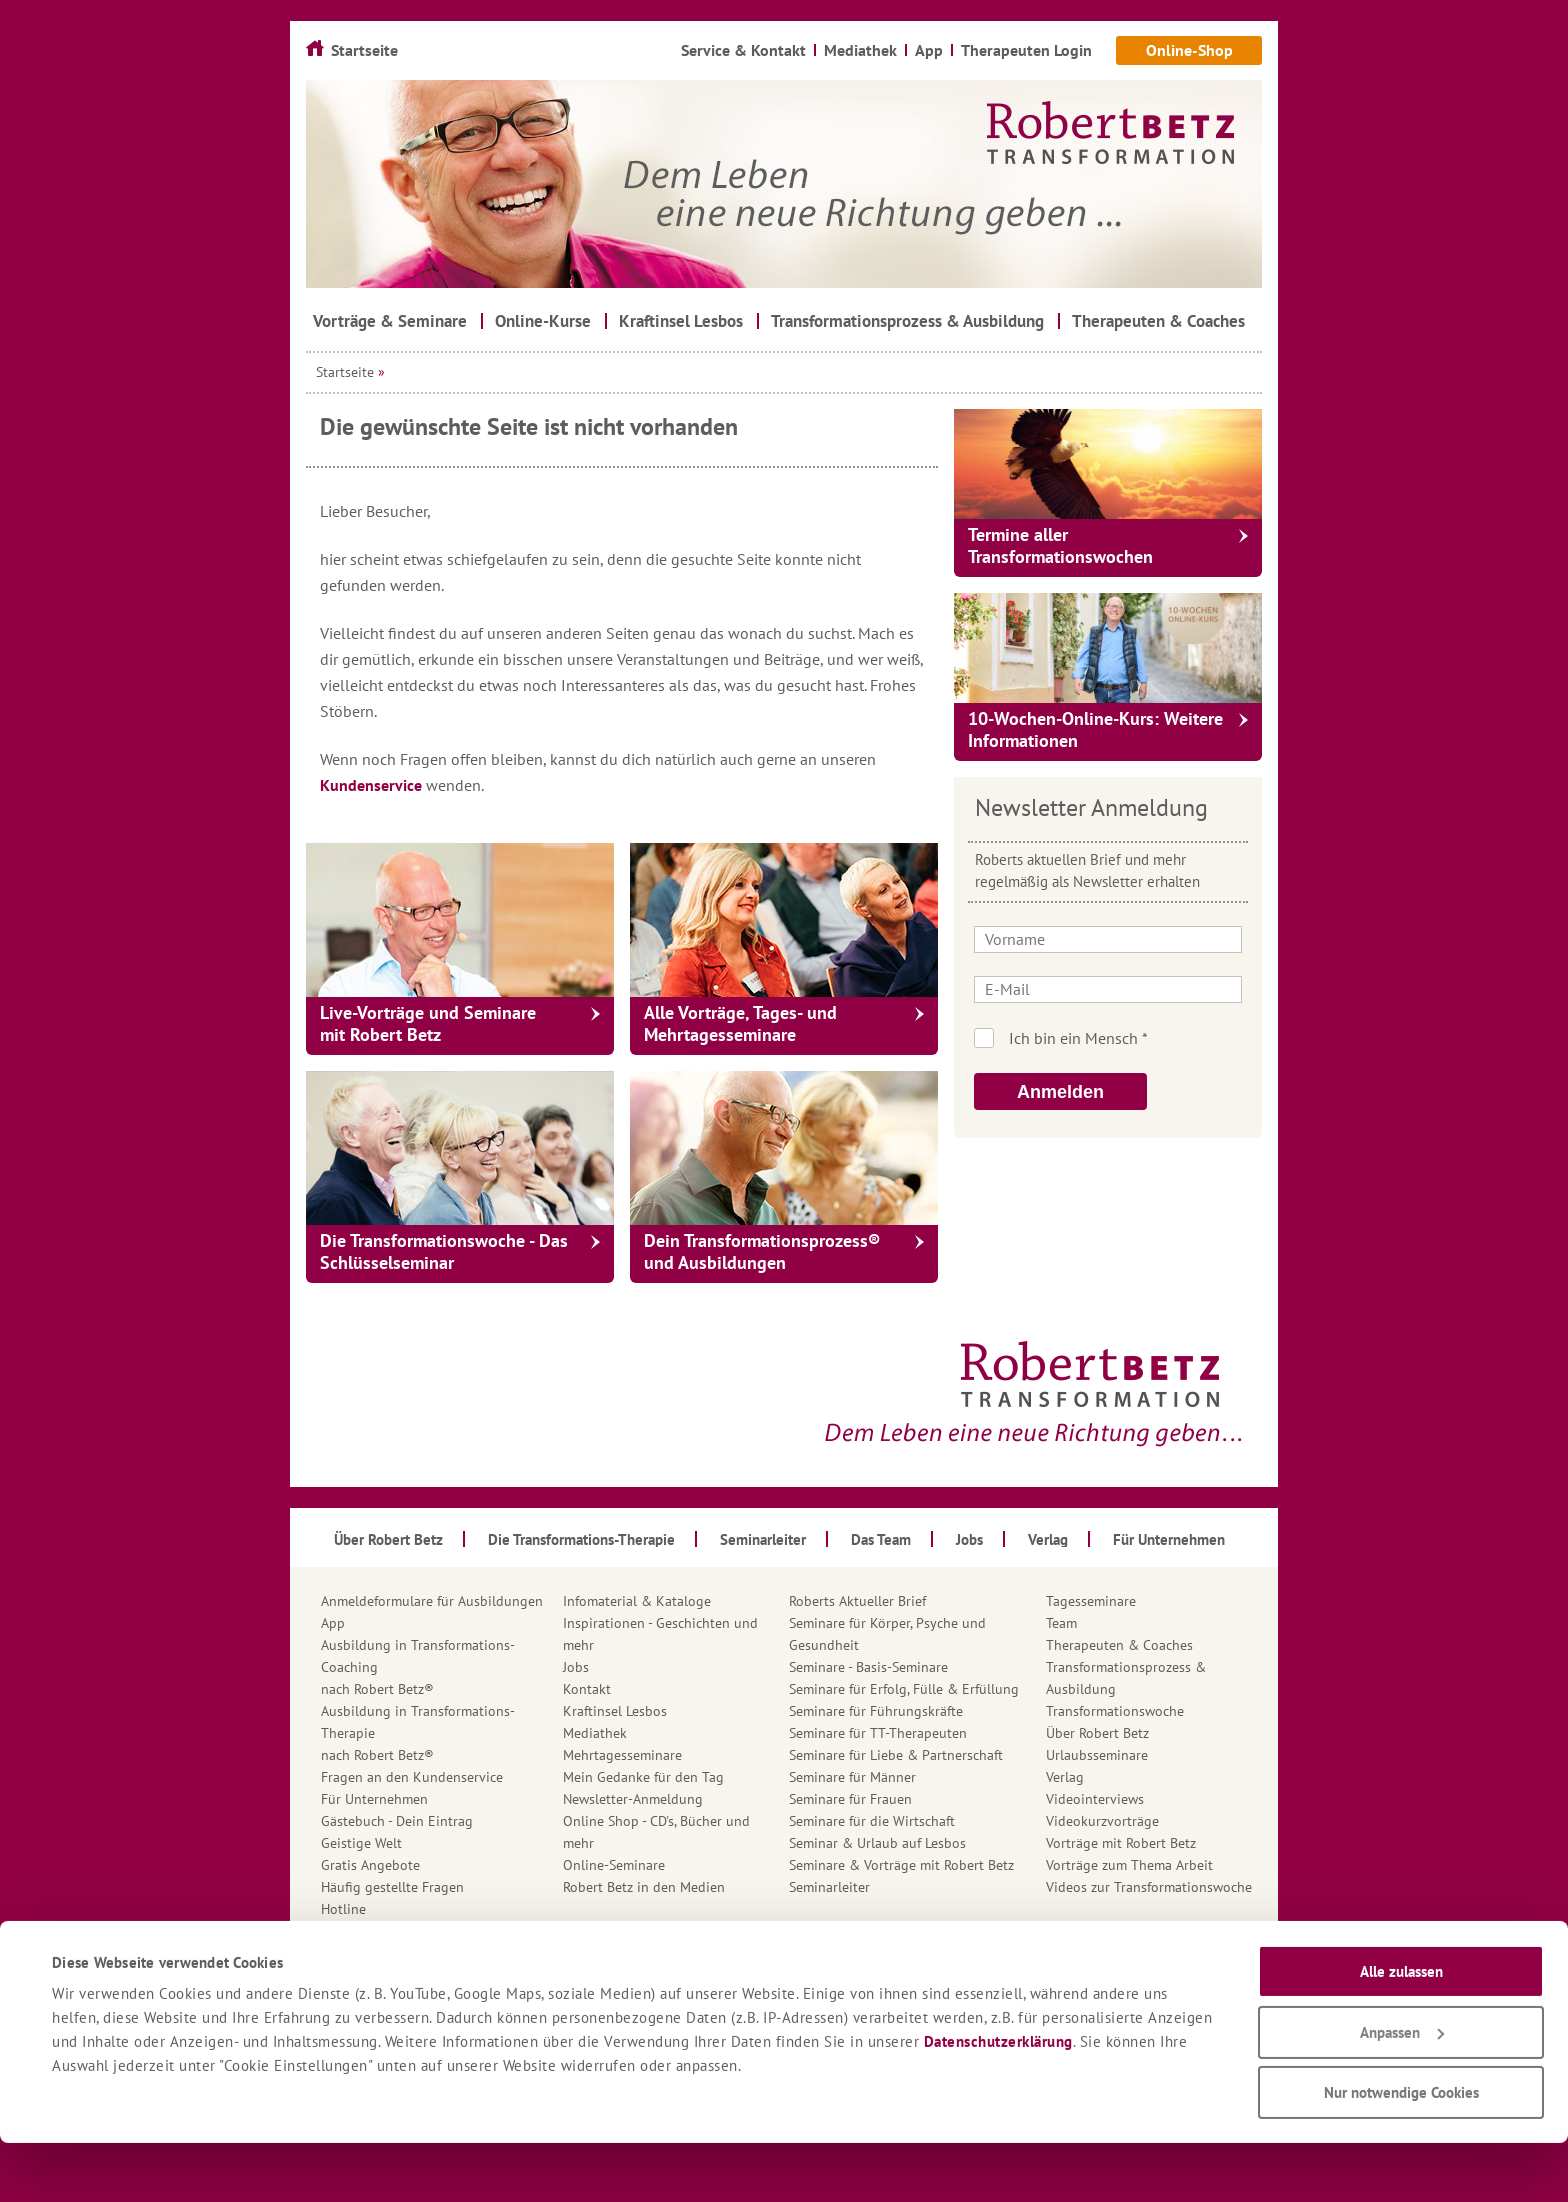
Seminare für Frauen (850, 1799)
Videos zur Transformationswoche (1149, 1887)
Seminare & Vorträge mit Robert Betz (901, 1865)
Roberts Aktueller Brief (857, 1601)
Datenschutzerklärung (998, 2100)
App (333, 1623)
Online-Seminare (614, 1865)
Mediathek (595, 1733)
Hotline (343, 1909)
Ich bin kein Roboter (1135, 1038)
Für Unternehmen (374, 1799)
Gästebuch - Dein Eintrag (397, 1821)
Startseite (345, 372)
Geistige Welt (361, 1843)
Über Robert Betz (1097, 1733)
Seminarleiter (829, 1887)
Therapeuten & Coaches (1119, 1645)
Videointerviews (1095, 1799)
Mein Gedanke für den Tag (643, 1777)
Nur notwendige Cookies (1401, 2151)
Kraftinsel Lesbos (615, 1711)
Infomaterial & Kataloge (637, 1601)
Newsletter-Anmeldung (633, 1799)
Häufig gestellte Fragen (392, 1887)
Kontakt (587, 1689)
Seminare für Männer (852, 1777)
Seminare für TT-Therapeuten (878, 1733)
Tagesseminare (1091, 1601)
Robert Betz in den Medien (644, 1887)
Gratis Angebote (370, 1865)
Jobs (576, 1667)
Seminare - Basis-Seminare (868, 1667)
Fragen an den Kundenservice (412, 1777)
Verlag (1065, 1777)
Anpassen (1402, 2091)
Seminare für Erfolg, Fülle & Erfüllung (904, 1689)
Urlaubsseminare (1097, 1755)
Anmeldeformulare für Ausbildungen (432, 1601)
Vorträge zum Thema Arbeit (1129, 1865)
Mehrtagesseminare (622, 1755)
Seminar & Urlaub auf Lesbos (877, 1843)
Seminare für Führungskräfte (876, 1711)
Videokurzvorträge (1102, 1821)
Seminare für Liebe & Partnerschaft (896, 1755)
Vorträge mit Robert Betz (1121, 1843)
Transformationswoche (1115, 1711)
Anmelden (1060, 1092)
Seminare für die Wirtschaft (872, 1821)
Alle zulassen (1401, 2030)
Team (1061, 1623)
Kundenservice (373, 785)
